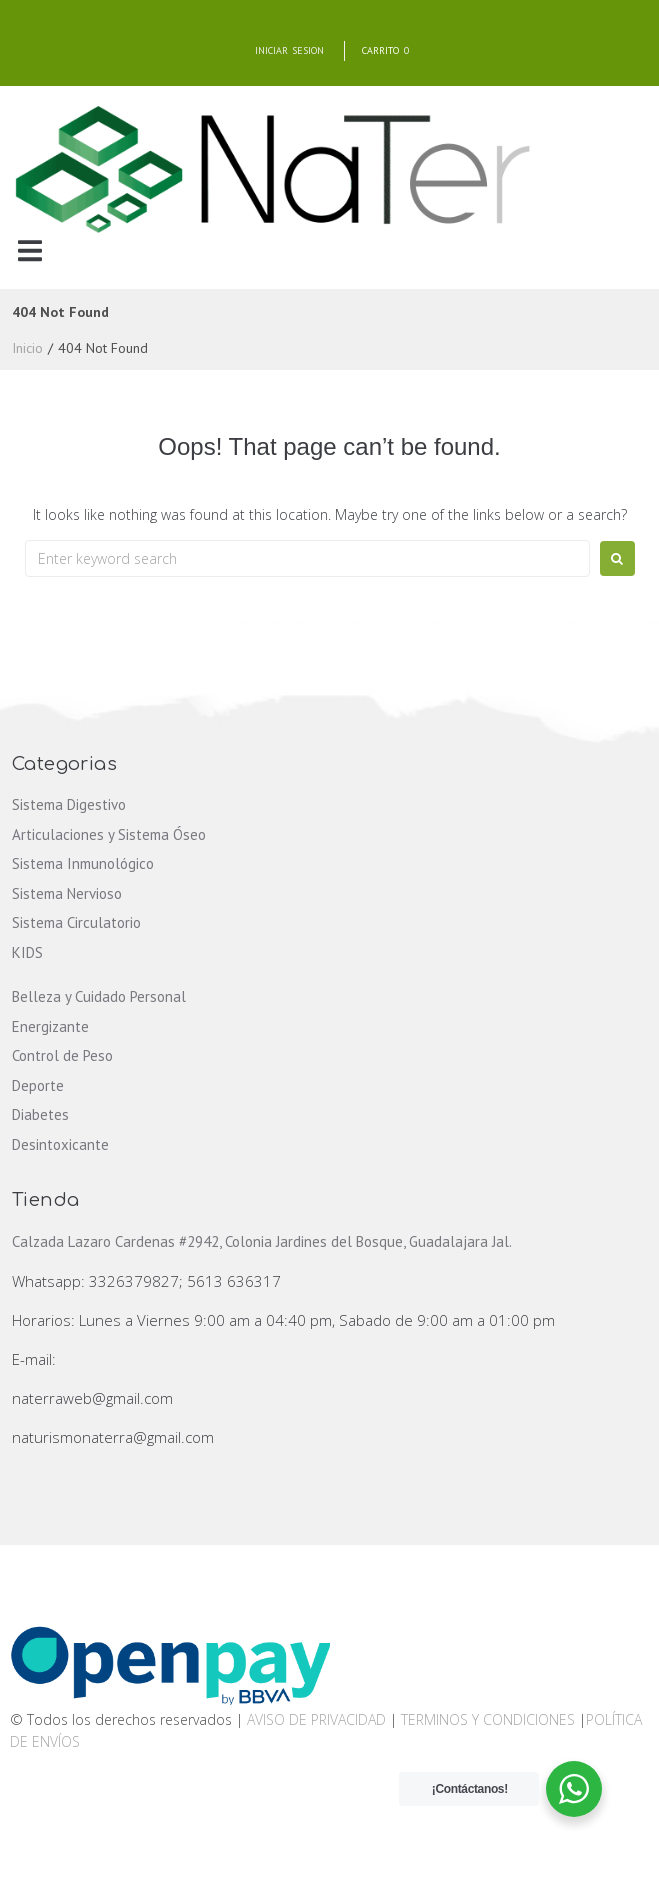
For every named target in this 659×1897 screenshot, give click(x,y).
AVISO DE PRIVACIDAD (316, 1719)
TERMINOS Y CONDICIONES (490, 1719)
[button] (29, 250)
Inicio (27, 348)
